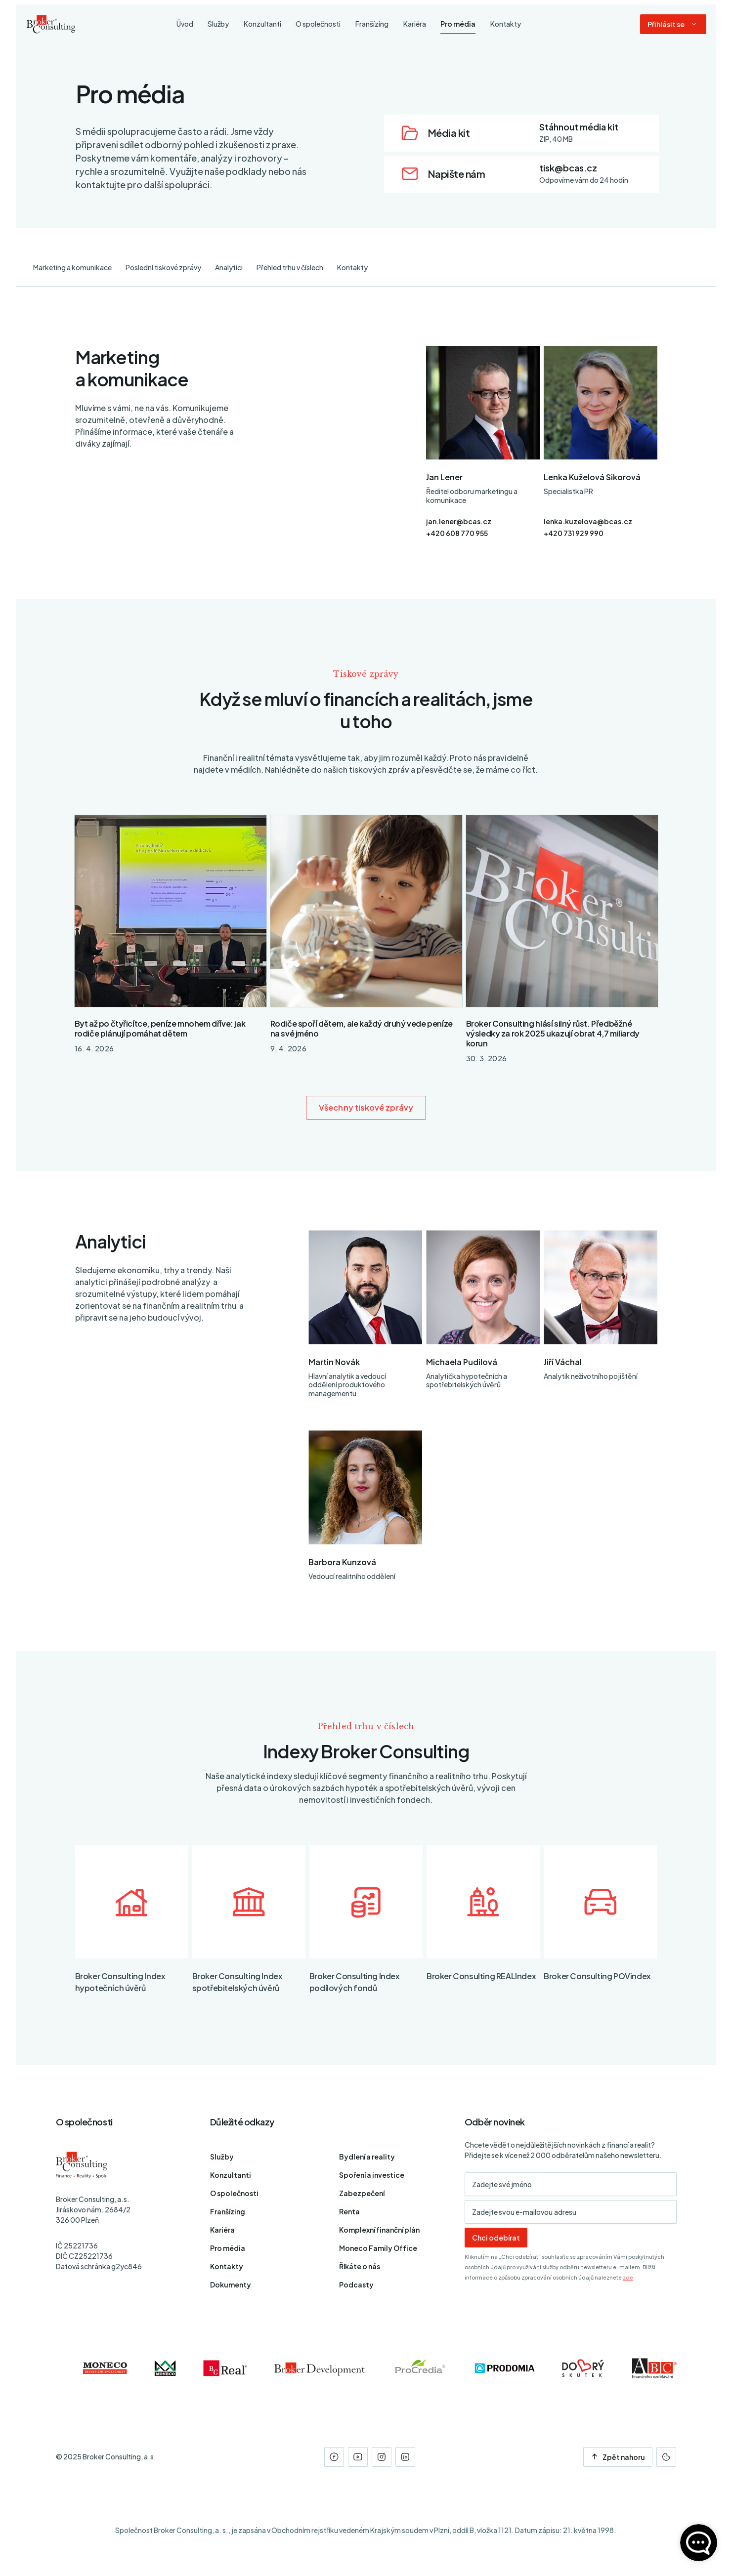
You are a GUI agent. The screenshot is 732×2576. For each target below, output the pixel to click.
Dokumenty (230, 2284)
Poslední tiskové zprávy (163, 267)
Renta (349, 2211)
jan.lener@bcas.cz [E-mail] (458, 521)
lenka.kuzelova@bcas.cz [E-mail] (588, 521)
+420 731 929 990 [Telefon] (573, 533)
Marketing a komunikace (72, 267)
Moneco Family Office (378, 2248)
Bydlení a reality (367, 2156)
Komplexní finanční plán (379, 2229)
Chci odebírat (496, 2237)
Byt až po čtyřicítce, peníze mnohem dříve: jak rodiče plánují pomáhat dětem (160, 1028)
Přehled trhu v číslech (290, 267)
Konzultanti (230, 2174)
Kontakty (352, 267)
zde (628, 2277)
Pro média (227, 2248)
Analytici (229, 267)
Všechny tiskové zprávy (366, 1107)
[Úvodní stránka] (51, 26)
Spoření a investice (371, 2174)
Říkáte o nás (359, 2266)
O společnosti (234, 2193)
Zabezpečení (362, 2193)
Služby (222, 2156)
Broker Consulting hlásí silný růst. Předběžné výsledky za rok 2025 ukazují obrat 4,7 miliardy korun (553, 1033)
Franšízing (227, 2211)
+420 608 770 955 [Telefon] (457, 533)
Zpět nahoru (618, 2456)
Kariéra (222, 2229)
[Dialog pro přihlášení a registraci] (673, 26)
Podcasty (356, 2284)
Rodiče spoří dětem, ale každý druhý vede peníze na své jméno (361, 1028)
